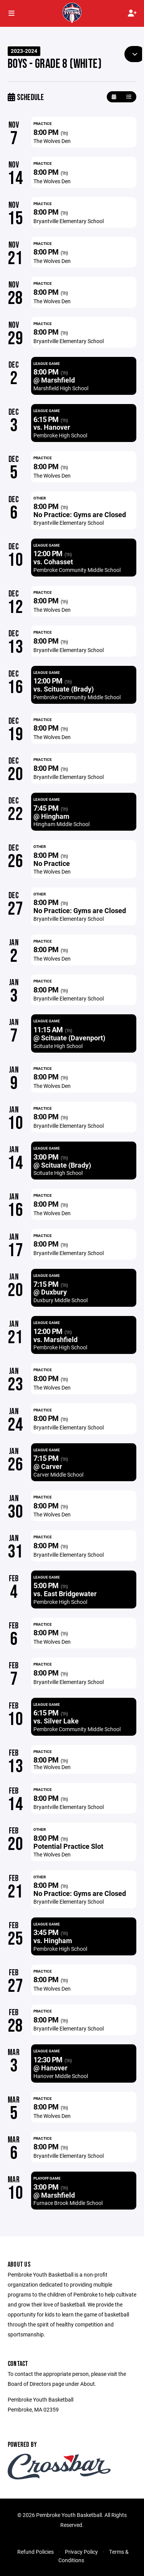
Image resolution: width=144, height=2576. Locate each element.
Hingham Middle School (61, 824)
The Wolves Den (52, 141)
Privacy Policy (81, 2551)
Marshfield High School (60, 388)
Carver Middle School (58, 1474)
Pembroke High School (60, 435)
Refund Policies (35, 2551)
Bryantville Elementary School (68, 221)
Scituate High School (58, 1046)
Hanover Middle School (60, 2076)
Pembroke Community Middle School (77, 569)
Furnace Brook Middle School (68, 2202)
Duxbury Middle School (60, 1300)
